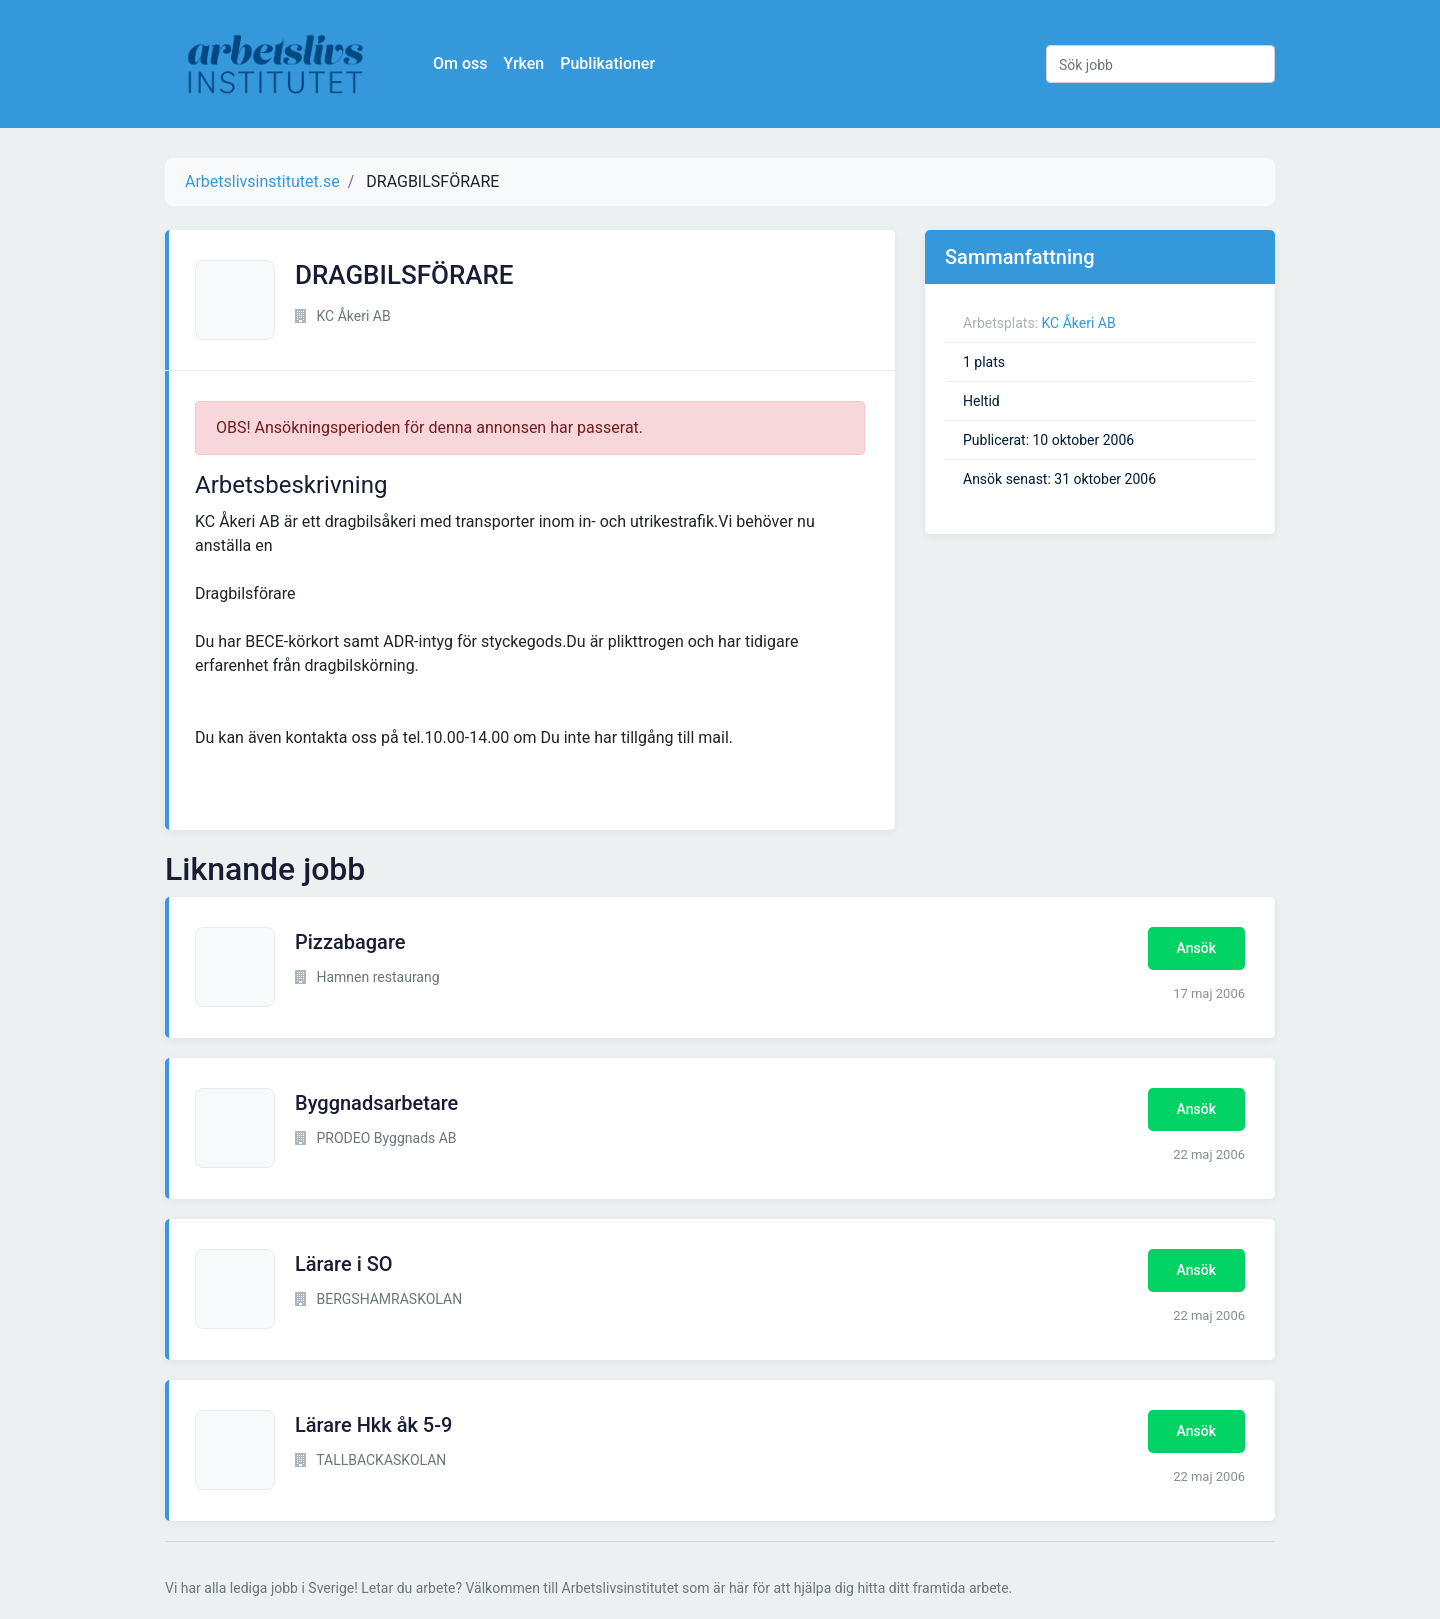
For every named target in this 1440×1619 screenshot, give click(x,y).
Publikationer (607, 63)
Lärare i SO (344, 1264)
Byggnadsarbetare (376, 1103)
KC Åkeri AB (1079, 323)
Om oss (460, 63)
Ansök (1196, 948)
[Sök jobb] (1160, 64)
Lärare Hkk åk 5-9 (373, 1425)
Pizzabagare (350, 942)
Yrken (523, 63)
